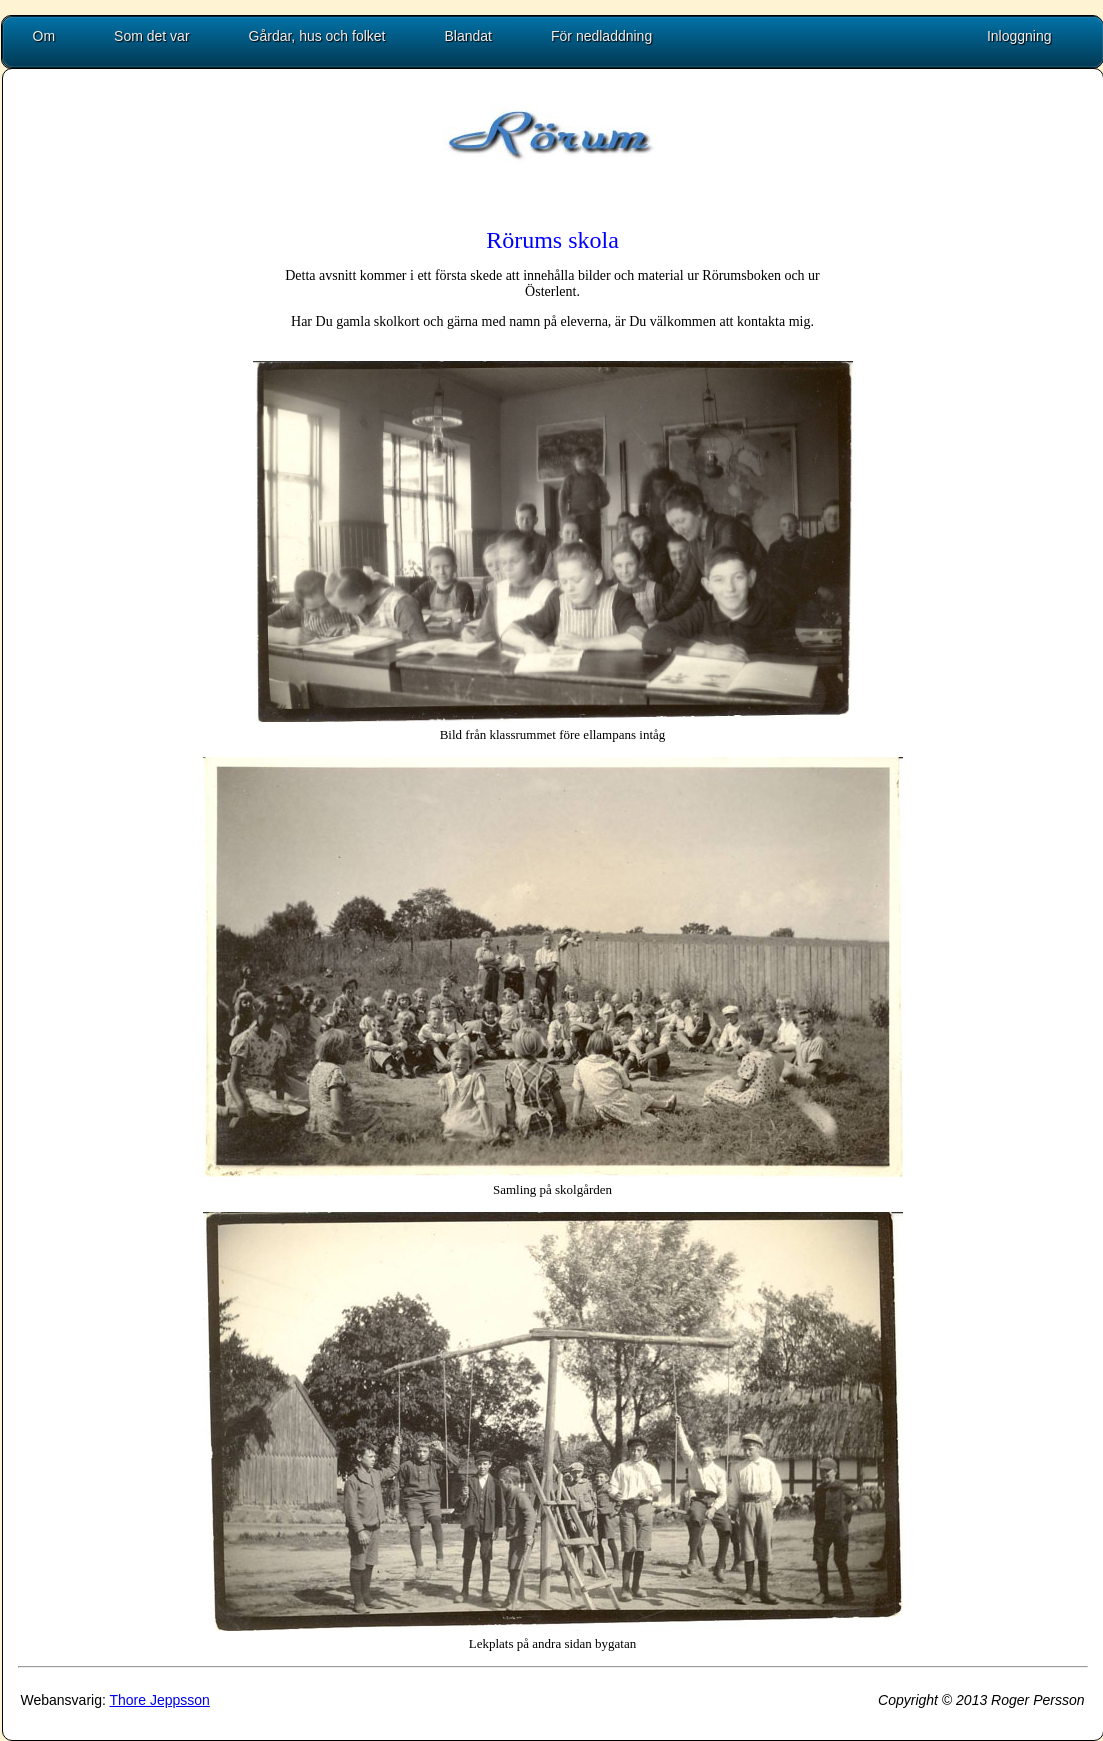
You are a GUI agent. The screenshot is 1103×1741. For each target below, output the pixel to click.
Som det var (151, 36)
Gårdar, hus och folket (317, 36)
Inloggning (1019, 36)
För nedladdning (601, 36)
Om (44, 36)
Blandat (468, 36)
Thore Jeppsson (159, 1700)
